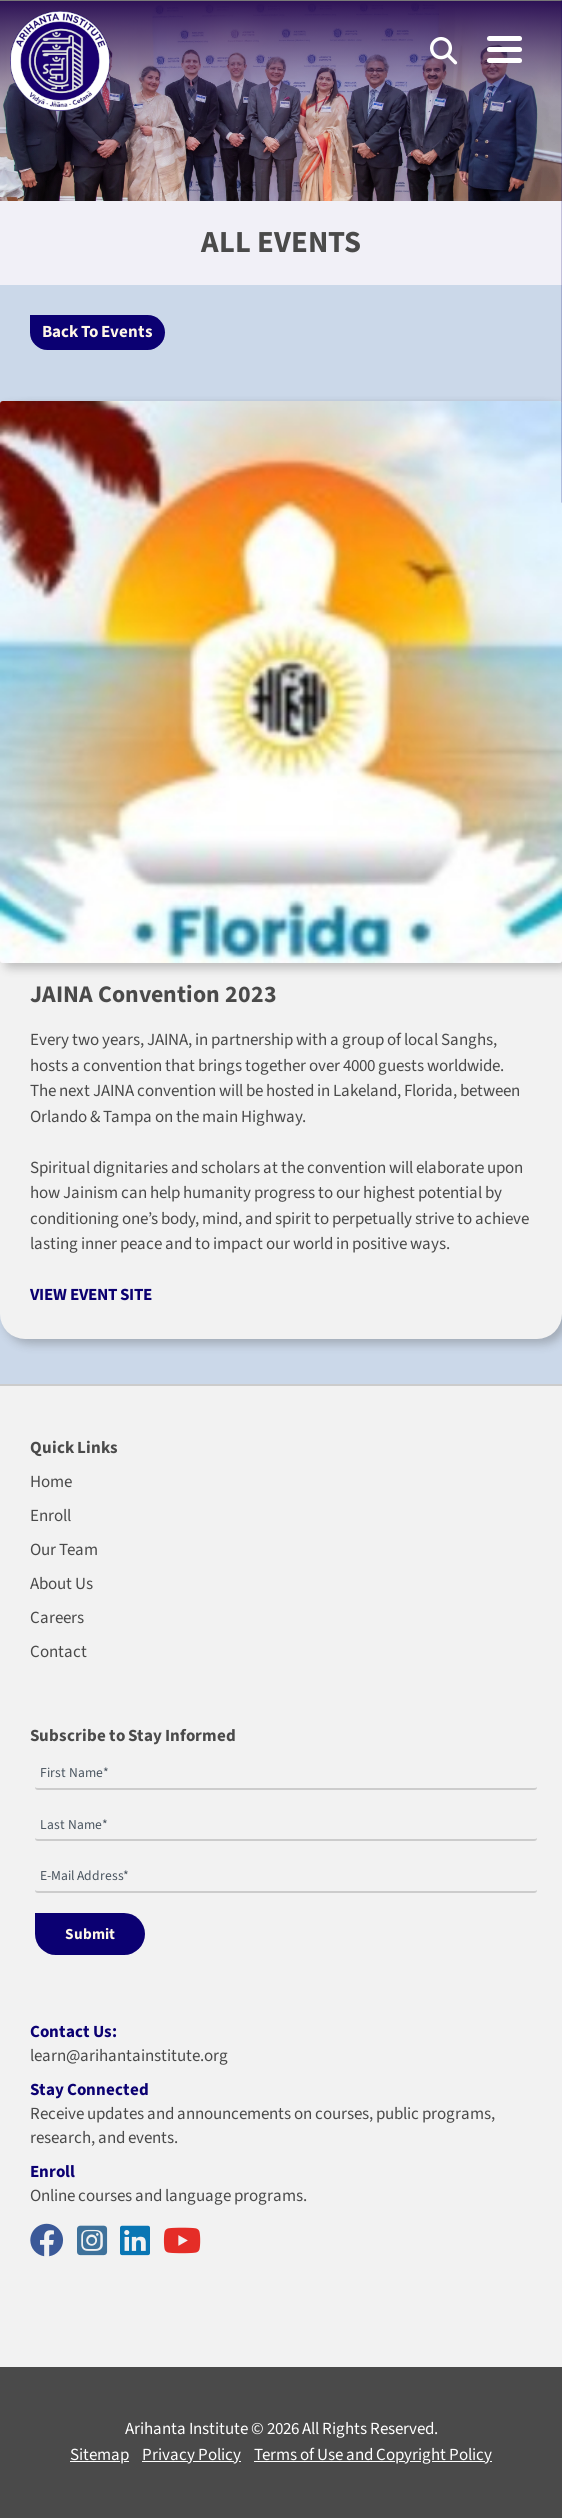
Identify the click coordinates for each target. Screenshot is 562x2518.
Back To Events (97, 332)
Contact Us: (73, 2032)
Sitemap (99, 2455)
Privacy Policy (191, 2455)
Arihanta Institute (186, 2429)
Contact (58, 1652)
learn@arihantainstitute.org (129, 2056)
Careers (57, 1618)
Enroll (50, 1516)
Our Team (64, 1550)
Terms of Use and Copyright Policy (373, 2455)
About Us (61, 1584)
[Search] (443, 50)
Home (51, 1482)
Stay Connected (89, 2090)
